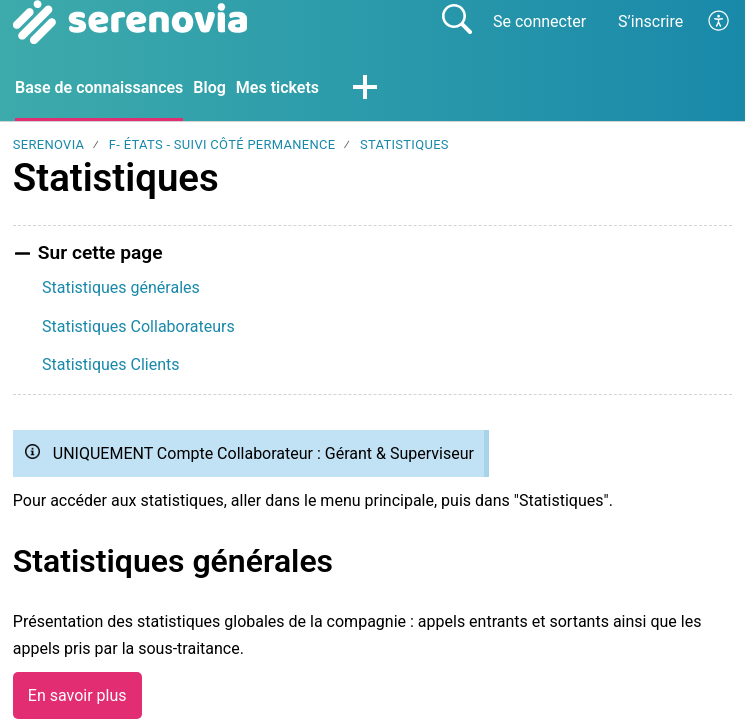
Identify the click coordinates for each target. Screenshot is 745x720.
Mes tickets (277, 87)
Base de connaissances (99, 87)
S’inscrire (650, 21)
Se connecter (539, 21)
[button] (719, 22)
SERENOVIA (49, 144)
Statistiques (404, 144)
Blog (209, 87)
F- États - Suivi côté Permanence (222, 144)
